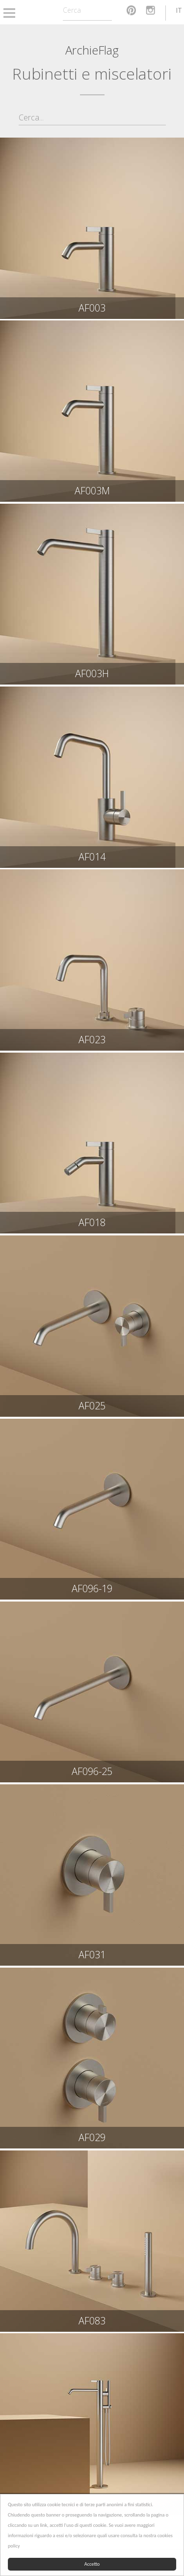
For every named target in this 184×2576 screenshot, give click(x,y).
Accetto (92, 2564)
